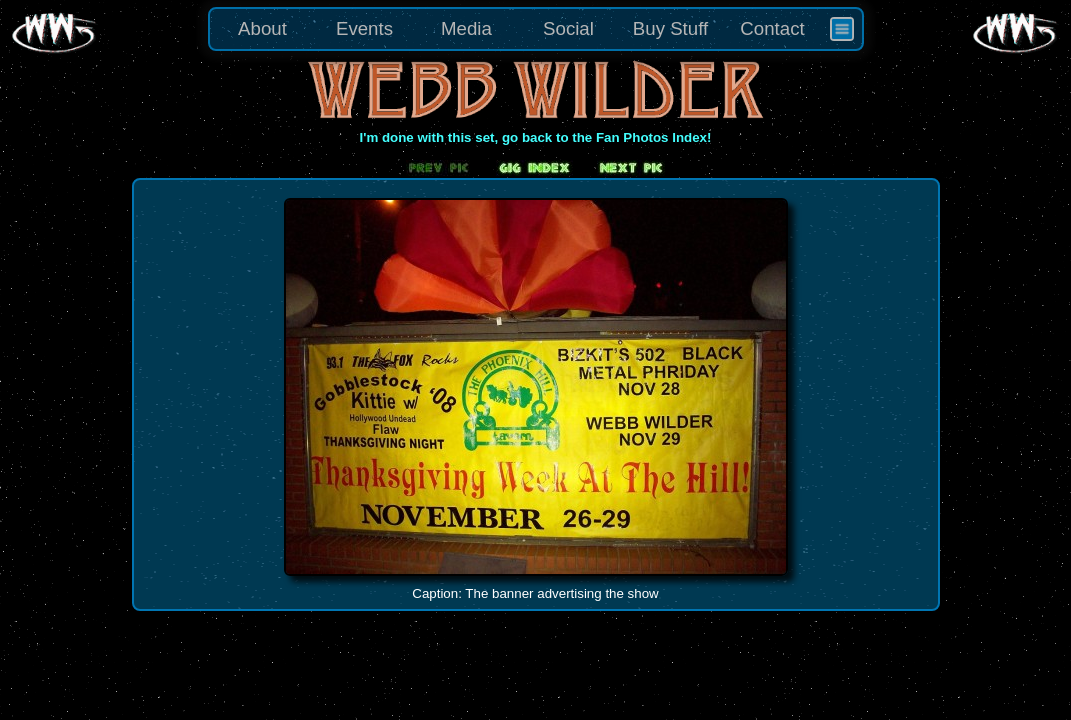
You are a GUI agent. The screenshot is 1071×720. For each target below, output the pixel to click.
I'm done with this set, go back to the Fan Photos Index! (536, 137)
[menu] (536, 29)
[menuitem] (842, 29)
